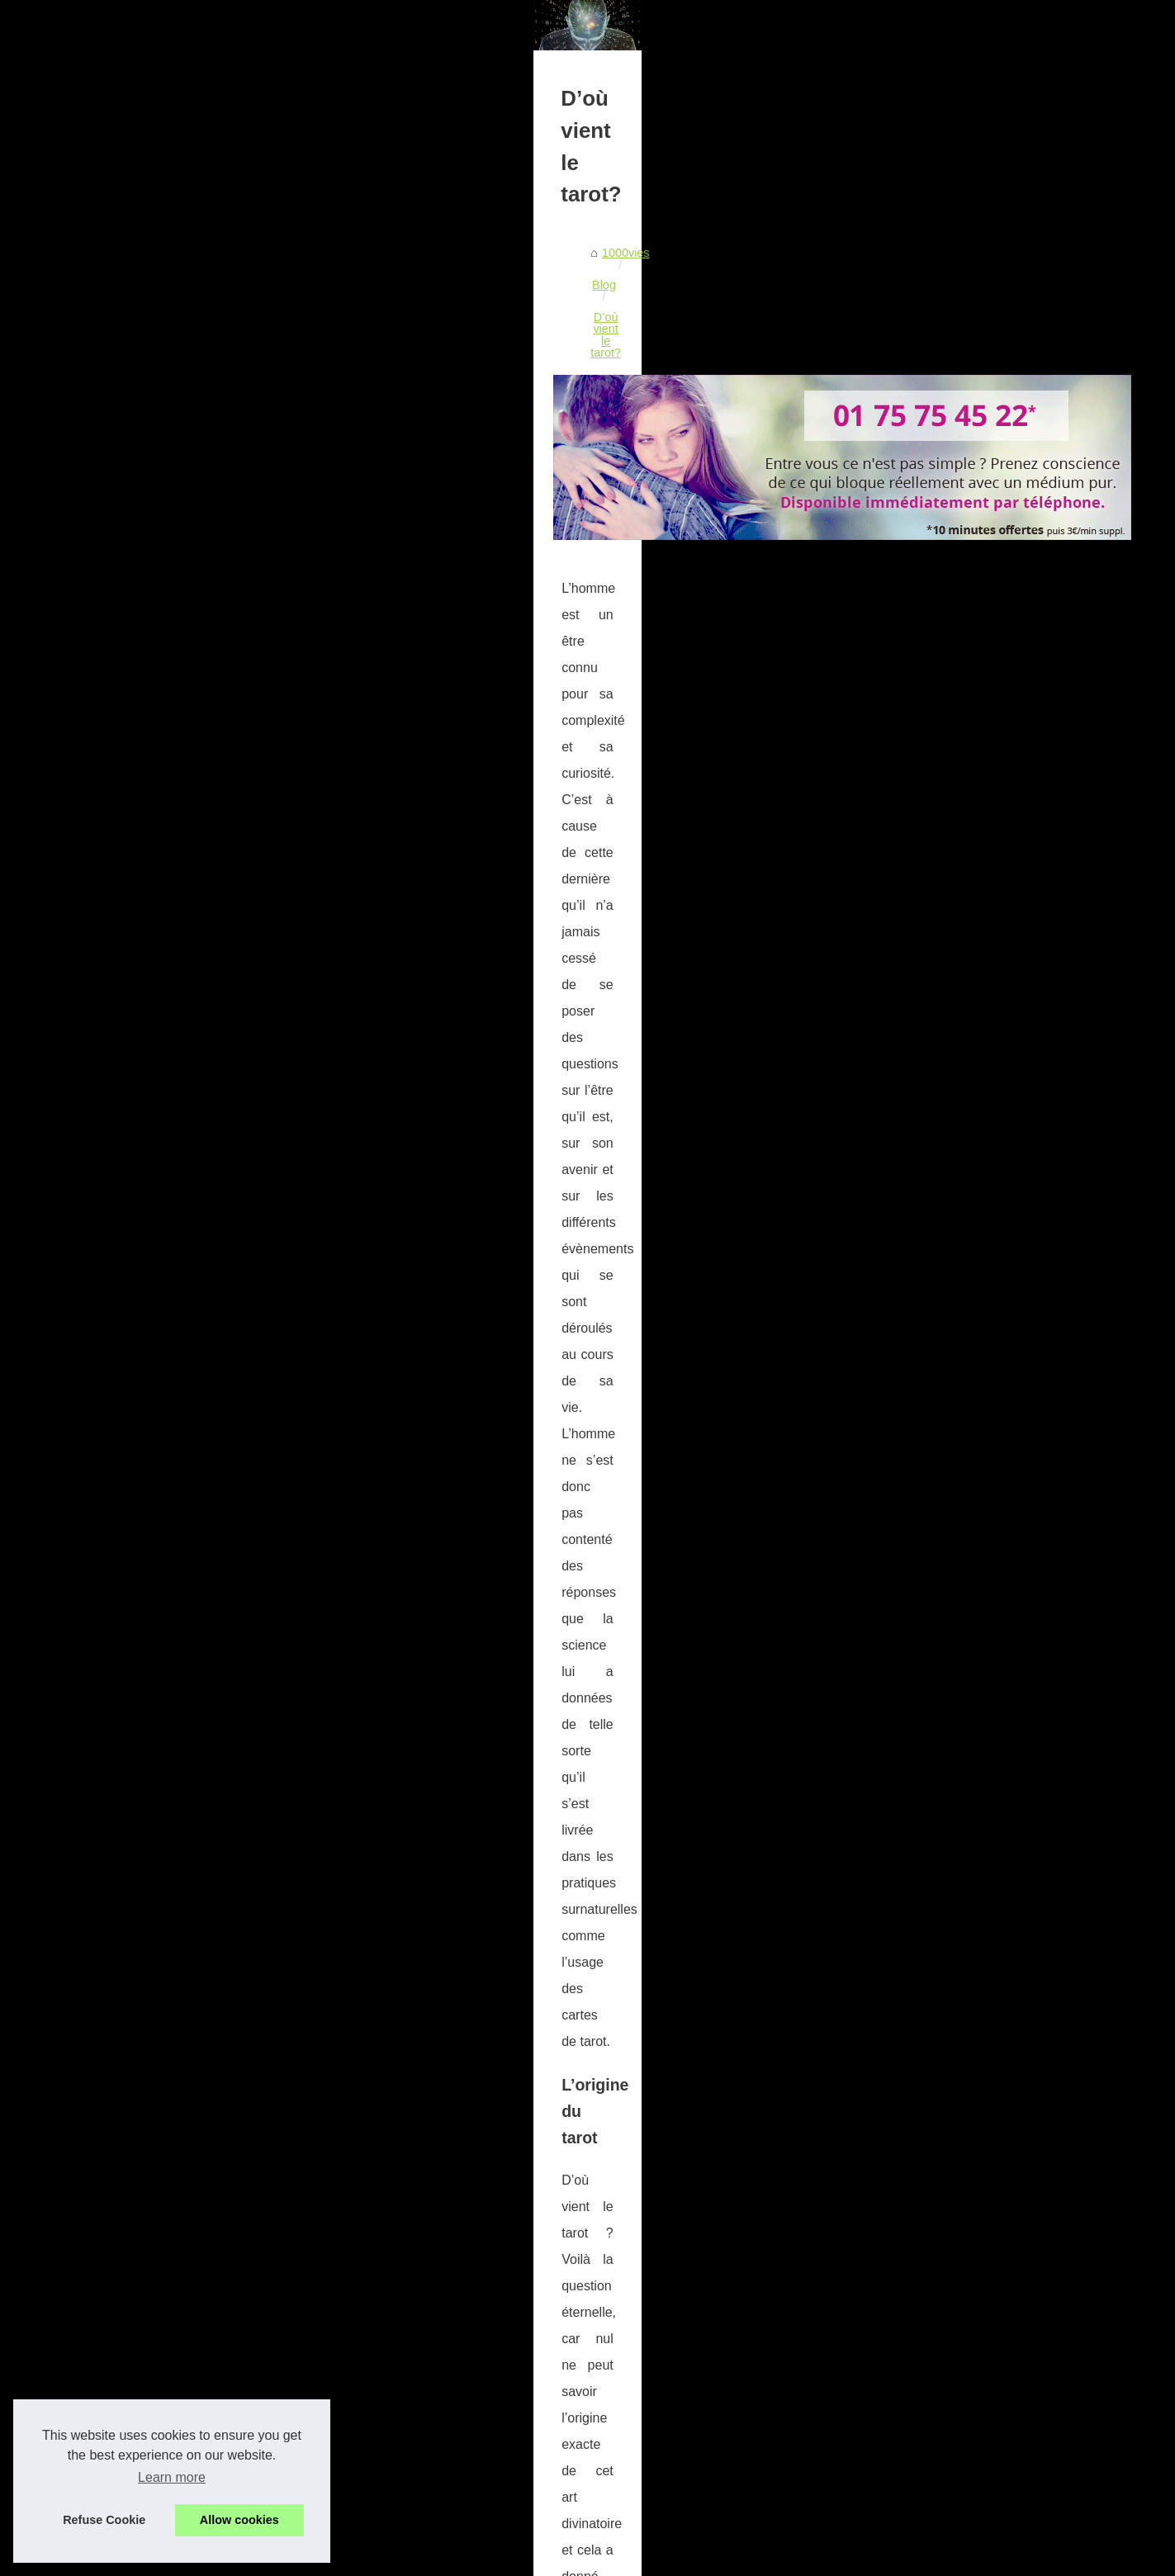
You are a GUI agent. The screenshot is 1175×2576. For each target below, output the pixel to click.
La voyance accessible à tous (934, 1148)
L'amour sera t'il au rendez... (931, 824)
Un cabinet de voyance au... (929, 677)
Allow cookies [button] (239, 2519)
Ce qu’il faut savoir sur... (919, 750)
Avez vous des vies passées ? (936, 913)
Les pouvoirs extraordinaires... (936, 1075)
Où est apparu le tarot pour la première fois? (345, 2421)
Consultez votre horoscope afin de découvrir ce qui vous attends (398, 2449)
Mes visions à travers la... (923, 1038)
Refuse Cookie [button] (104, 2519)
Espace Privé (554, 2558)
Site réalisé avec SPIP (462, 2558)
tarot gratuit (654, 1250)
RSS (390, 2558)
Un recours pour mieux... (921, 786)
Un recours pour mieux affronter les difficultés (348, 2364)
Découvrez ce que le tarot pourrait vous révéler (731, 2162)
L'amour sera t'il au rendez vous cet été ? (337, 2392)
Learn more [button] (172, 2477)
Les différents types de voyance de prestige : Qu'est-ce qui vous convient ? (426, 2250)
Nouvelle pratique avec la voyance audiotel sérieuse (366, 2307)
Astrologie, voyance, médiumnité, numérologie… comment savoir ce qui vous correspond (463, 2478)
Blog (215, 578)
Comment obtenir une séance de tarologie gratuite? (274, 2162)
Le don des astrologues (918, 1185)
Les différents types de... (921, 640)
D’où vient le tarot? (291, 578)
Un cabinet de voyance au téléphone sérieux (346, 2279)
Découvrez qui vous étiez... (927, 551)
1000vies (164, 578)
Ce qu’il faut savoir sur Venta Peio (318, 2336)
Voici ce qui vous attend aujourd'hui (322, 2506)
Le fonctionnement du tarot (926, 949)
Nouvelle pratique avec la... (928, 713)
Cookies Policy (337, 2558)
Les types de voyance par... (928, 1112)
